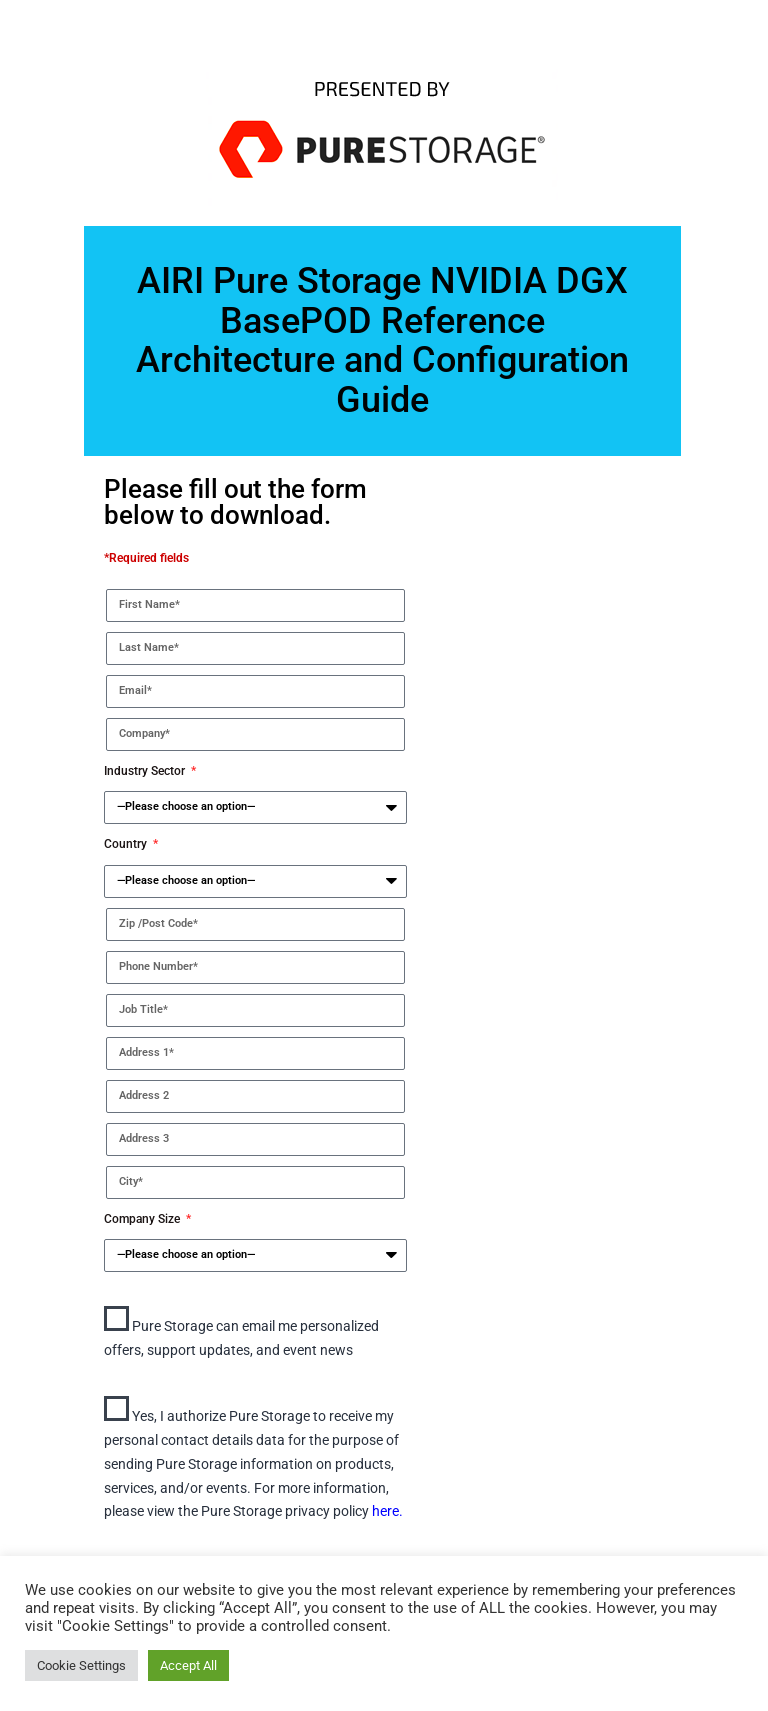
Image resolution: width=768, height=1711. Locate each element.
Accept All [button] (188, 1665)
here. (387, 1511)
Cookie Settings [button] (81, 1665)
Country (127, 844)
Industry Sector (146, 771)
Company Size (143, 1219)
